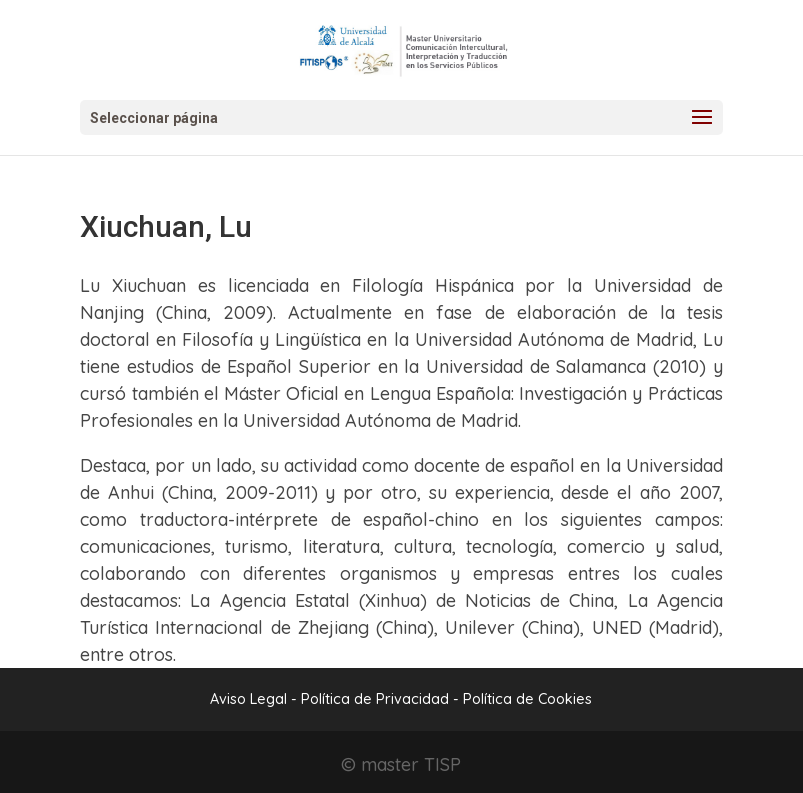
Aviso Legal (248, 699)
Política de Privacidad (377, 699)
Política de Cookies (527, 699)
